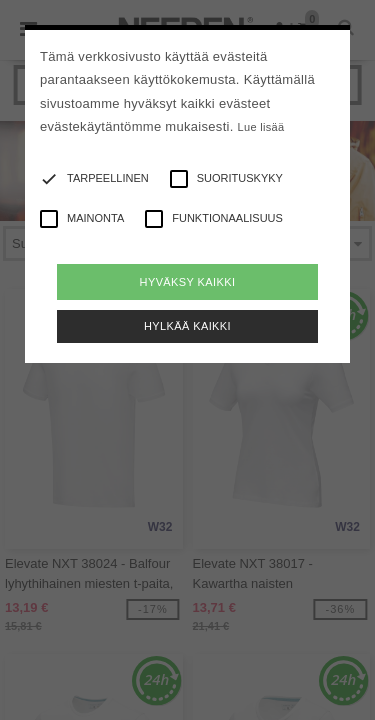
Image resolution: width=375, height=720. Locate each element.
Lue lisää (261, 127)
